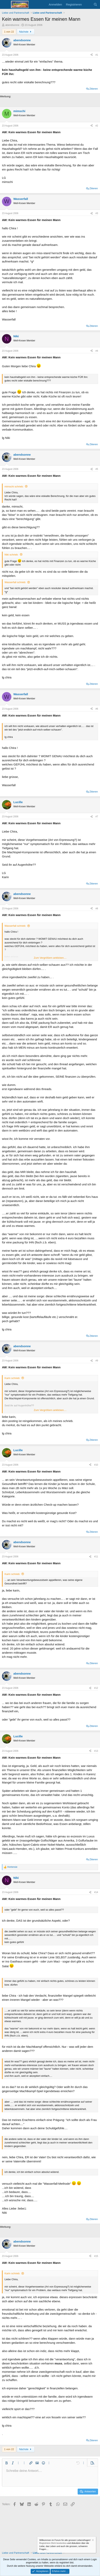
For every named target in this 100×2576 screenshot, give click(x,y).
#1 (96, 54)
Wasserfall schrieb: (15, 582)
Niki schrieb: (11, 554)
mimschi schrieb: (14, 486)
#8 (96, 908)
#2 (96, 125)
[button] (6, 2463)
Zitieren (93, 88)
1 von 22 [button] (9, 31)
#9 (96, 1360)
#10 (96, 1464)
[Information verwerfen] (92, 2540)
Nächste (25, 31)
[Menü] (5, 4)
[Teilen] (91, 55)
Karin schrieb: (12, 1378)
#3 (96, 213)
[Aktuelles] (87, 4)
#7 (96, 816)
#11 (96, 1556)
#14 (96, 1892)
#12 (96, 1688)
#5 (96, 469)
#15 (96, 2256)
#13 (96, 1751)
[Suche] (95, 4)
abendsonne (12, 24)
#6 (96, 708)
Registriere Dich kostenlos (53, 2543)
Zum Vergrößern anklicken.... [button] (50, 957)
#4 (96, 350)
